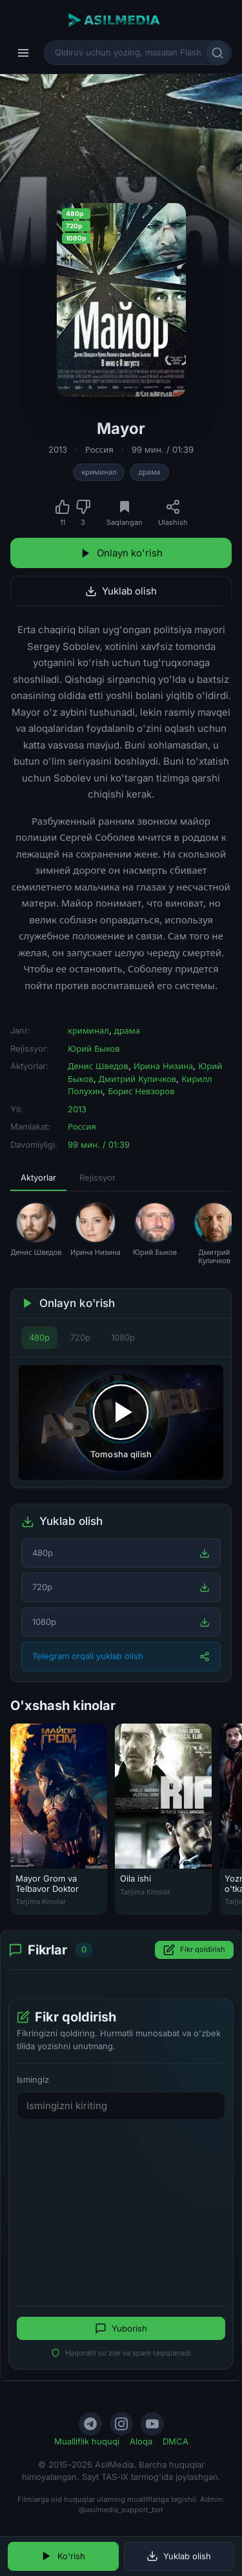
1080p (123, 1337)
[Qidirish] (217, 52)
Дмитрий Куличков (138, 1079)
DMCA (175, 2441)
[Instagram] (121, 2423)
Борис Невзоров (141, 1091)
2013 (57, 449)
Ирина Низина (163, 1066)
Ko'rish (63, 2556)
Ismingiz (33, 2079)
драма (149, 472)
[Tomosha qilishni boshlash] (121, 1422)
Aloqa (141, 2441)
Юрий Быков (94, 1048)
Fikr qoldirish (194, 1950)
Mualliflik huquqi (86, 2441)
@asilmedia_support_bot (121, 2509)
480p (39, 1337)
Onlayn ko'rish (121, 553)
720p (80, 1337)
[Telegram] (90, 2423)
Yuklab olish (121, 591)
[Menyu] (23, 53)
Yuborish (121, 2329)
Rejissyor (97, 1177)
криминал (98, 472)
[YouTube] (152, 2423)
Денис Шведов (98, 1066)
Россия (99, 449)
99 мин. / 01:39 (163, 449)
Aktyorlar (38, 1177)
